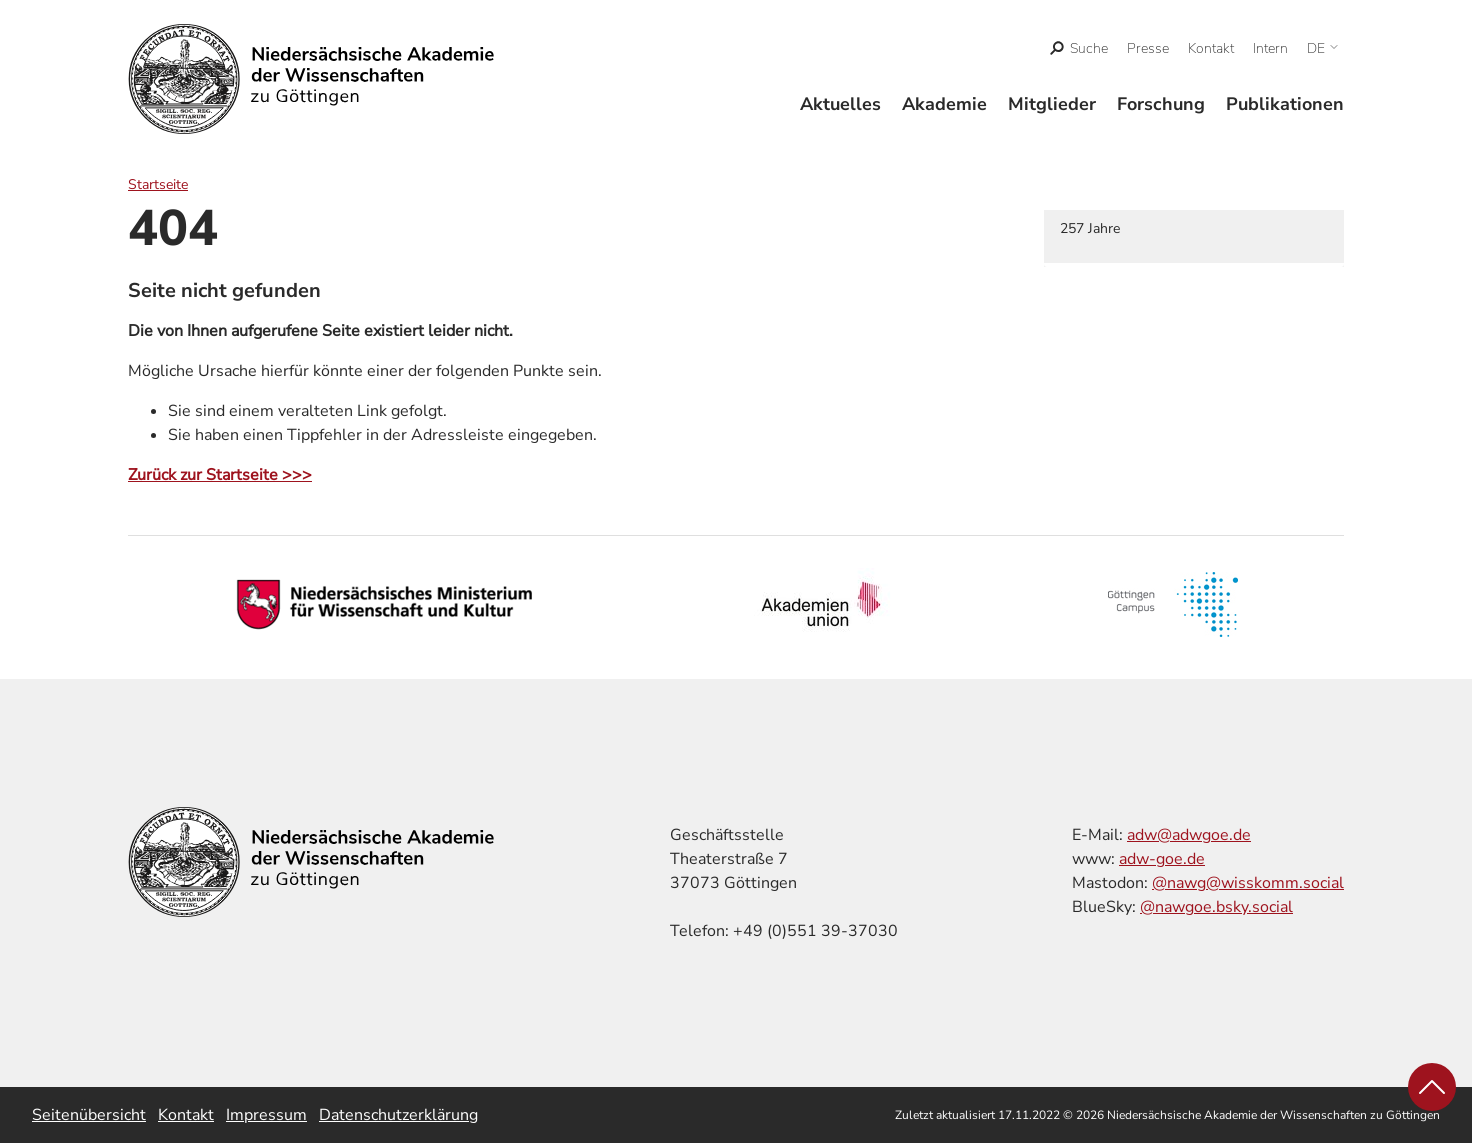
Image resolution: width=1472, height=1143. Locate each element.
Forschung (1161, 104)
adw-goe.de (1162, 859)
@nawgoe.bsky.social (1216, 907)
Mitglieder (1052, 104)
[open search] (1079, 48)
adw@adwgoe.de (1189, 835)
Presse (1148, 48)
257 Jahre (1090, 228)
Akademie (944, 104)
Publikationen (1285, 104)
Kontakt (1211, 48)
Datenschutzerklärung (398, 1115)
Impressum (266, 1115)
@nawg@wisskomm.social (1248, 883)
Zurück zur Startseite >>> (220, 475)
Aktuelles (840, 104)
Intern (1270, 48)
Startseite (158, 184)
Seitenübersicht (89, 1115)
